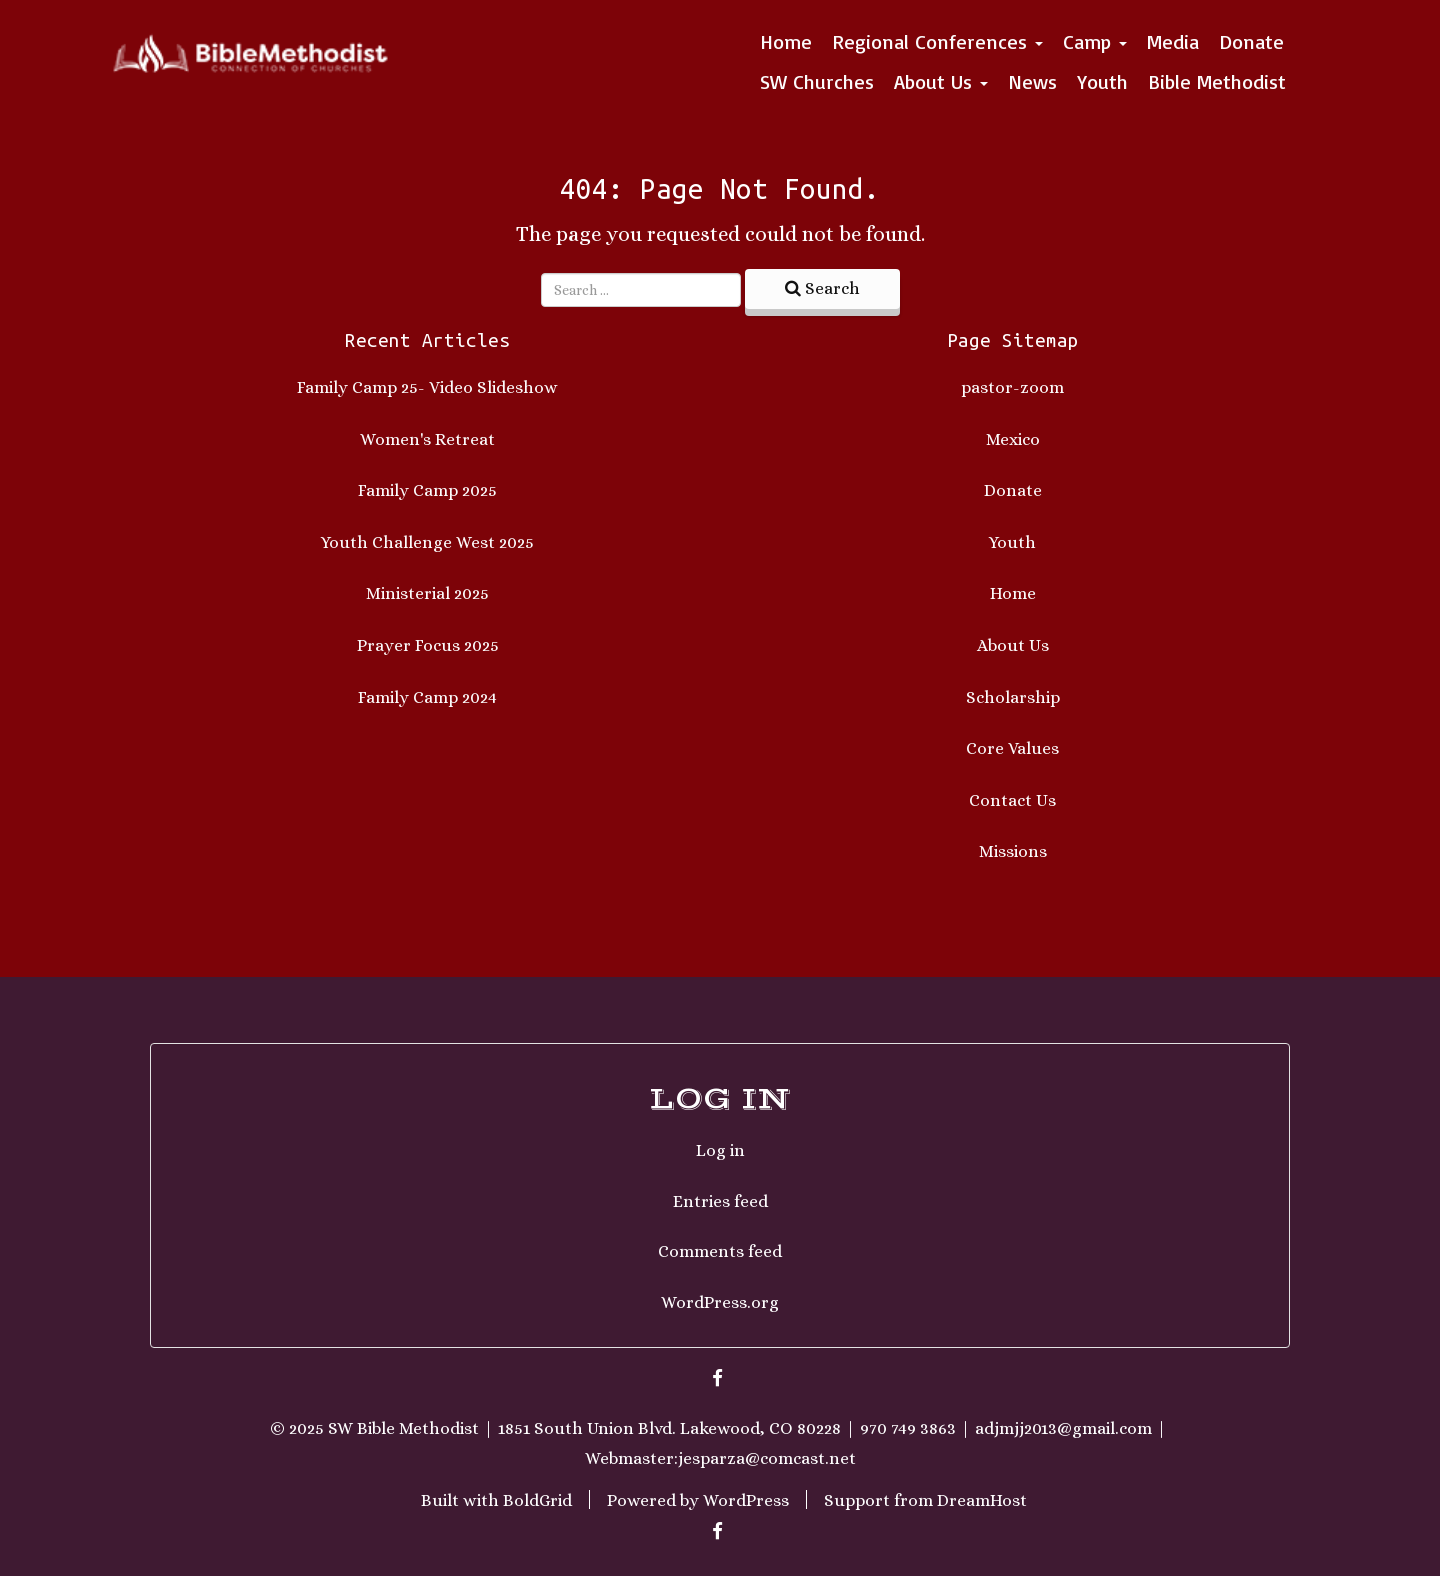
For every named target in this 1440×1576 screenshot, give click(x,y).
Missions (1013, 851)
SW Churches (817, 81)
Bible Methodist (1217, 81)
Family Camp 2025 (427, 490)
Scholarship (1013, 697)
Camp (1095, 41)
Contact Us (1012, 800)
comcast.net (808, 1458)
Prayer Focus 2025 (428, 645)
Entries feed (720, 1201)
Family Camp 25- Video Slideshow (427, 387)
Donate (1251, 41)
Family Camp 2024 (427, 697)
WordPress (746, 1499)
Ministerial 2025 (427, 593)
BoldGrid (537, 1499)
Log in (720, 1150)
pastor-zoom (1012, 387)
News (1032, 81)
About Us (941, 81)
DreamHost (982, 1499)
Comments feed (720, 1251)
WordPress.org (720, 1302)
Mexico (1013, 439)
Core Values (1012, 748)
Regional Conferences (937, 41)
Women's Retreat (427, 439)
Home (786, 41)
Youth (1102, 81)
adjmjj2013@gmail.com (1063, 1428)
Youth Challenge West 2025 (427, 542)
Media (1173, 41)
